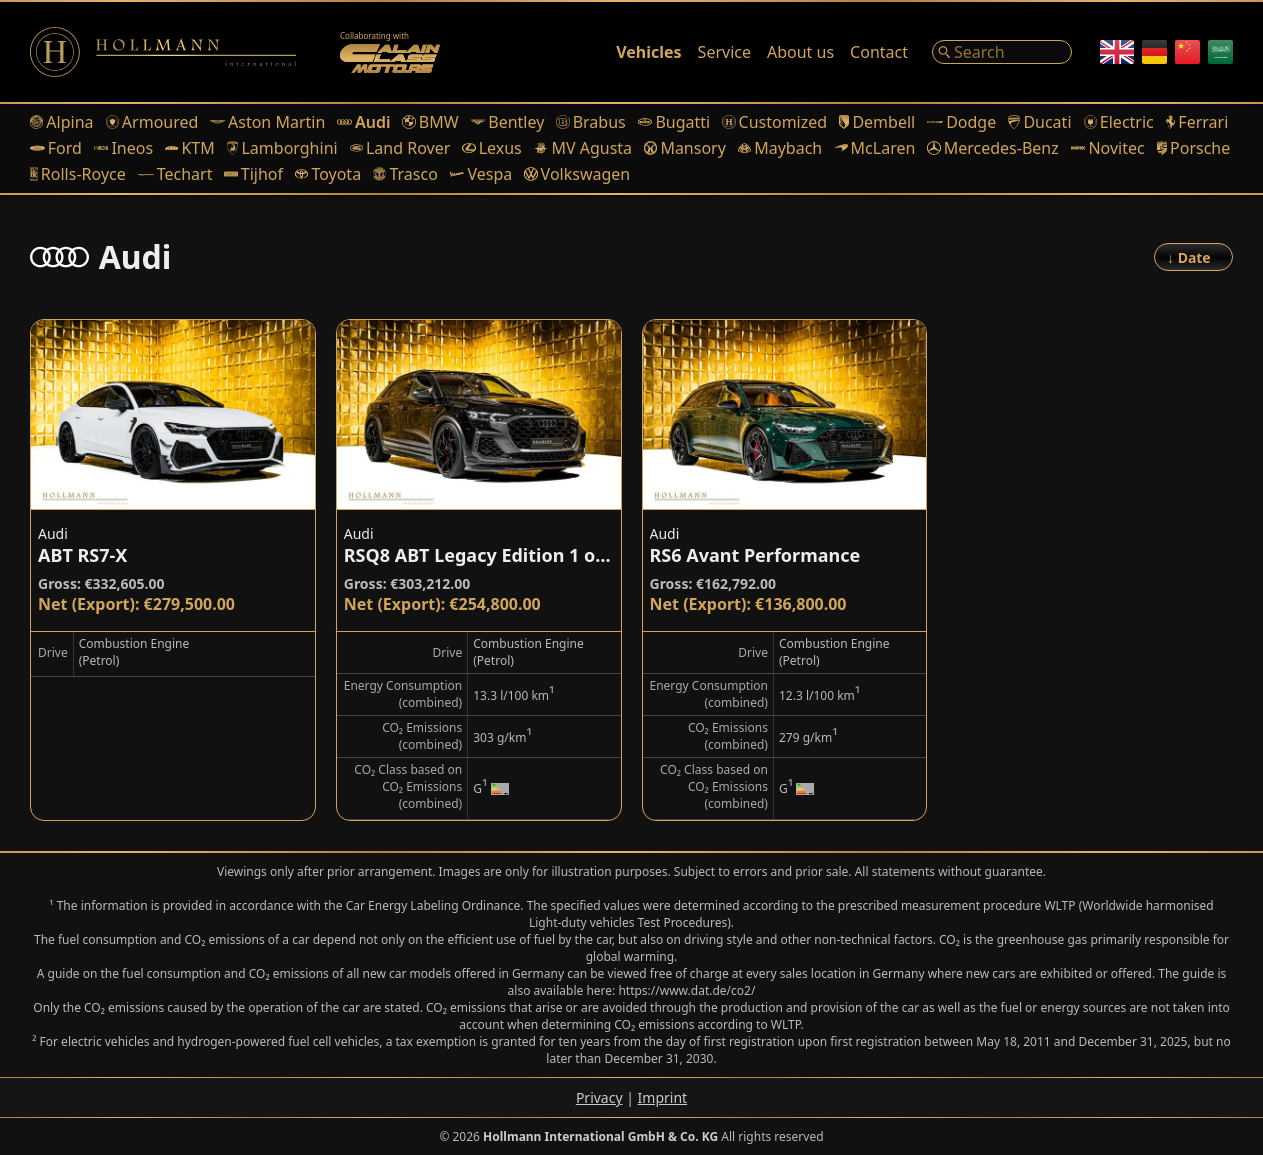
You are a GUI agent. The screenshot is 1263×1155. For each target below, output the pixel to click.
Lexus (491, 148)
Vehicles (648, 52)
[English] (1117, 52)
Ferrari (1197, 122)
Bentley (508, 122)
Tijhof (253, 174)
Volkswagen (577, 174)
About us (800, 52)
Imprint (663, 1097)
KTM (190, 148)
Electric (1119, 122)
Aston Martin (267, 122)
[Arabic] (1220, 52)
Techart (175, 174)
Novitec (1108, 148)
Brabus (590, 122)
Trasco (405, 174)
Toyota (328, 174)
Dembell (877, 122)
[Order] (1193, 257)
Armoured (152, 122)
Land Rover (400, 148)
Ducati (1039, 122)
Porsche (1194, 148)
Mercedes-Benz (992, 148)
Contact (879, 52)
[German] (1154, 52)
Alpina (62, 122)
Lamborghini (282, 148)
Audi (363, 122)
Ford (56, 148)
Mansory (685, 148)
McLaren (874, 148)
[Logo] (163, 52)
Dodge (961, 122)
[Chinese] (1187, 52)
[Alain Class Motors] (390, 52)
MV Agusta (583, 148)
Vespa (481, 174)
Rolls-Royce (78, 174)
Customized (774, 122)
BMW (430, 122)
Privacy (599, 1097)
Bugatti (674, 122)
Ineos (123, 148)
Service (724, 52)
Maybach (780, 148)
